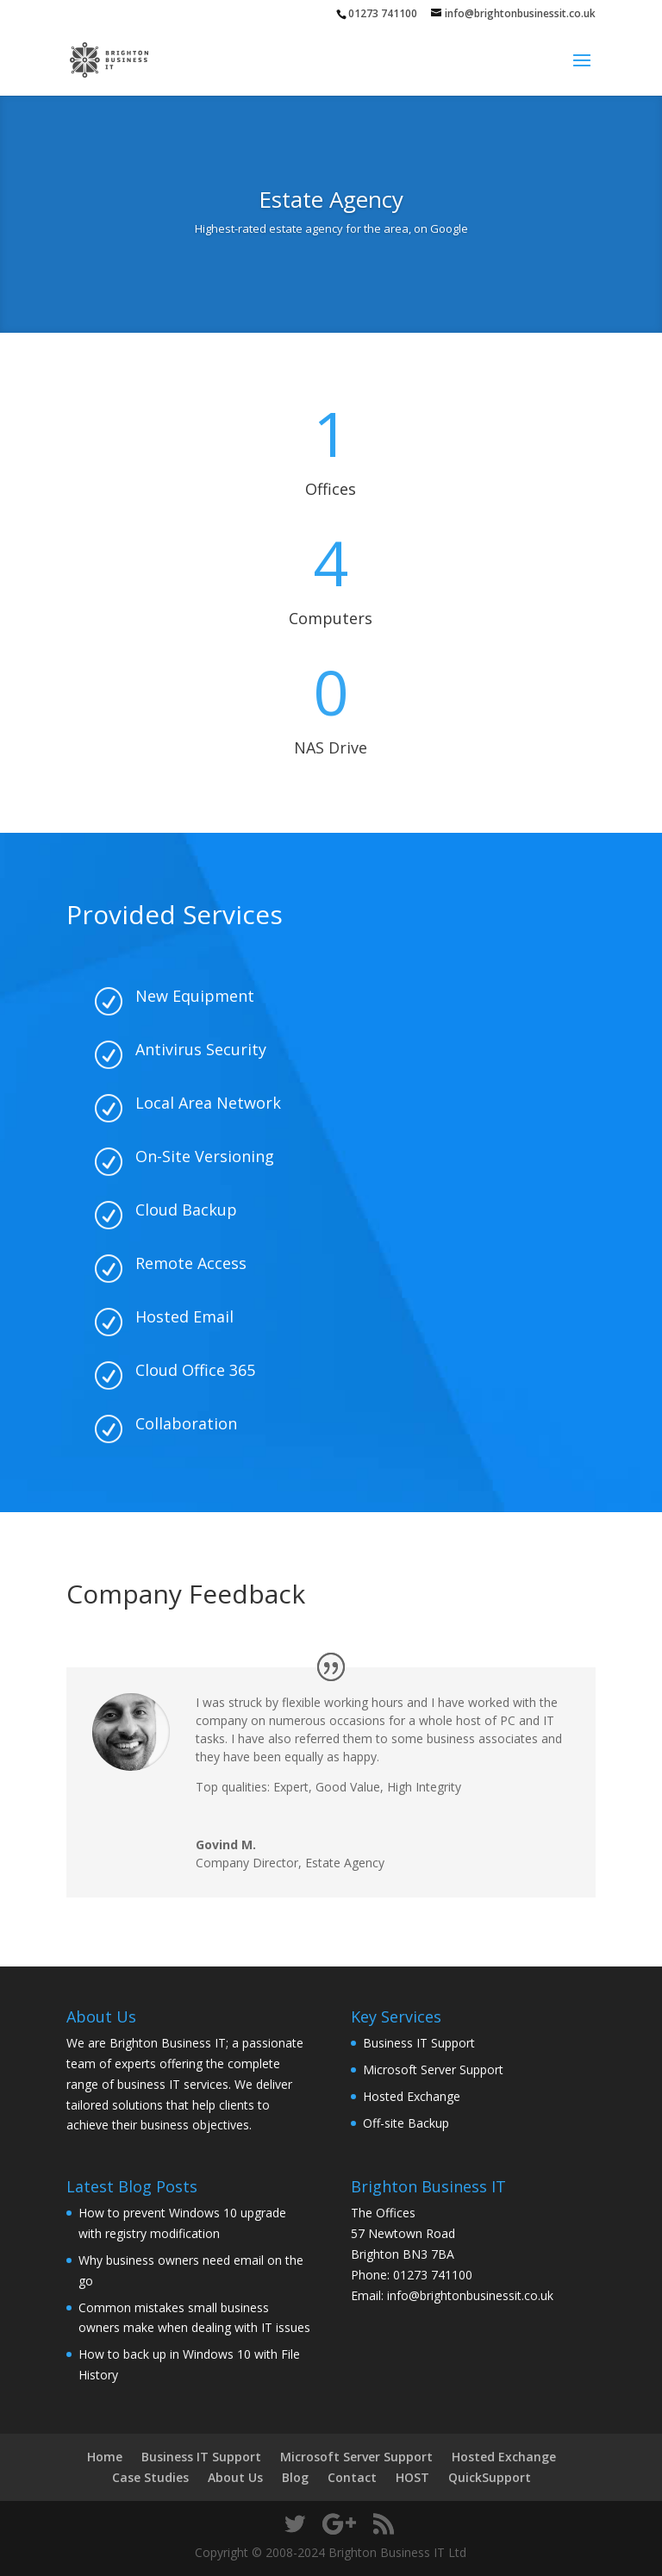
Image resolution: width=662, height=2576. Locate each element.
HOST (412, 2477)
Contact (352, 2477)
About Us (235, 2477)
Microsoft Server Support (433, 2069)
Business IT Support (419, 2043)
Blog (295, 2477)
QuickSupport (489, 2477)
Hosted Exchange (411, 2096)
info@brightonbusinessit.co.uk (470, 2295)
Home (104, 2456)
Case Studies (150, 2477)
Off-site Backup (406, 2123)
